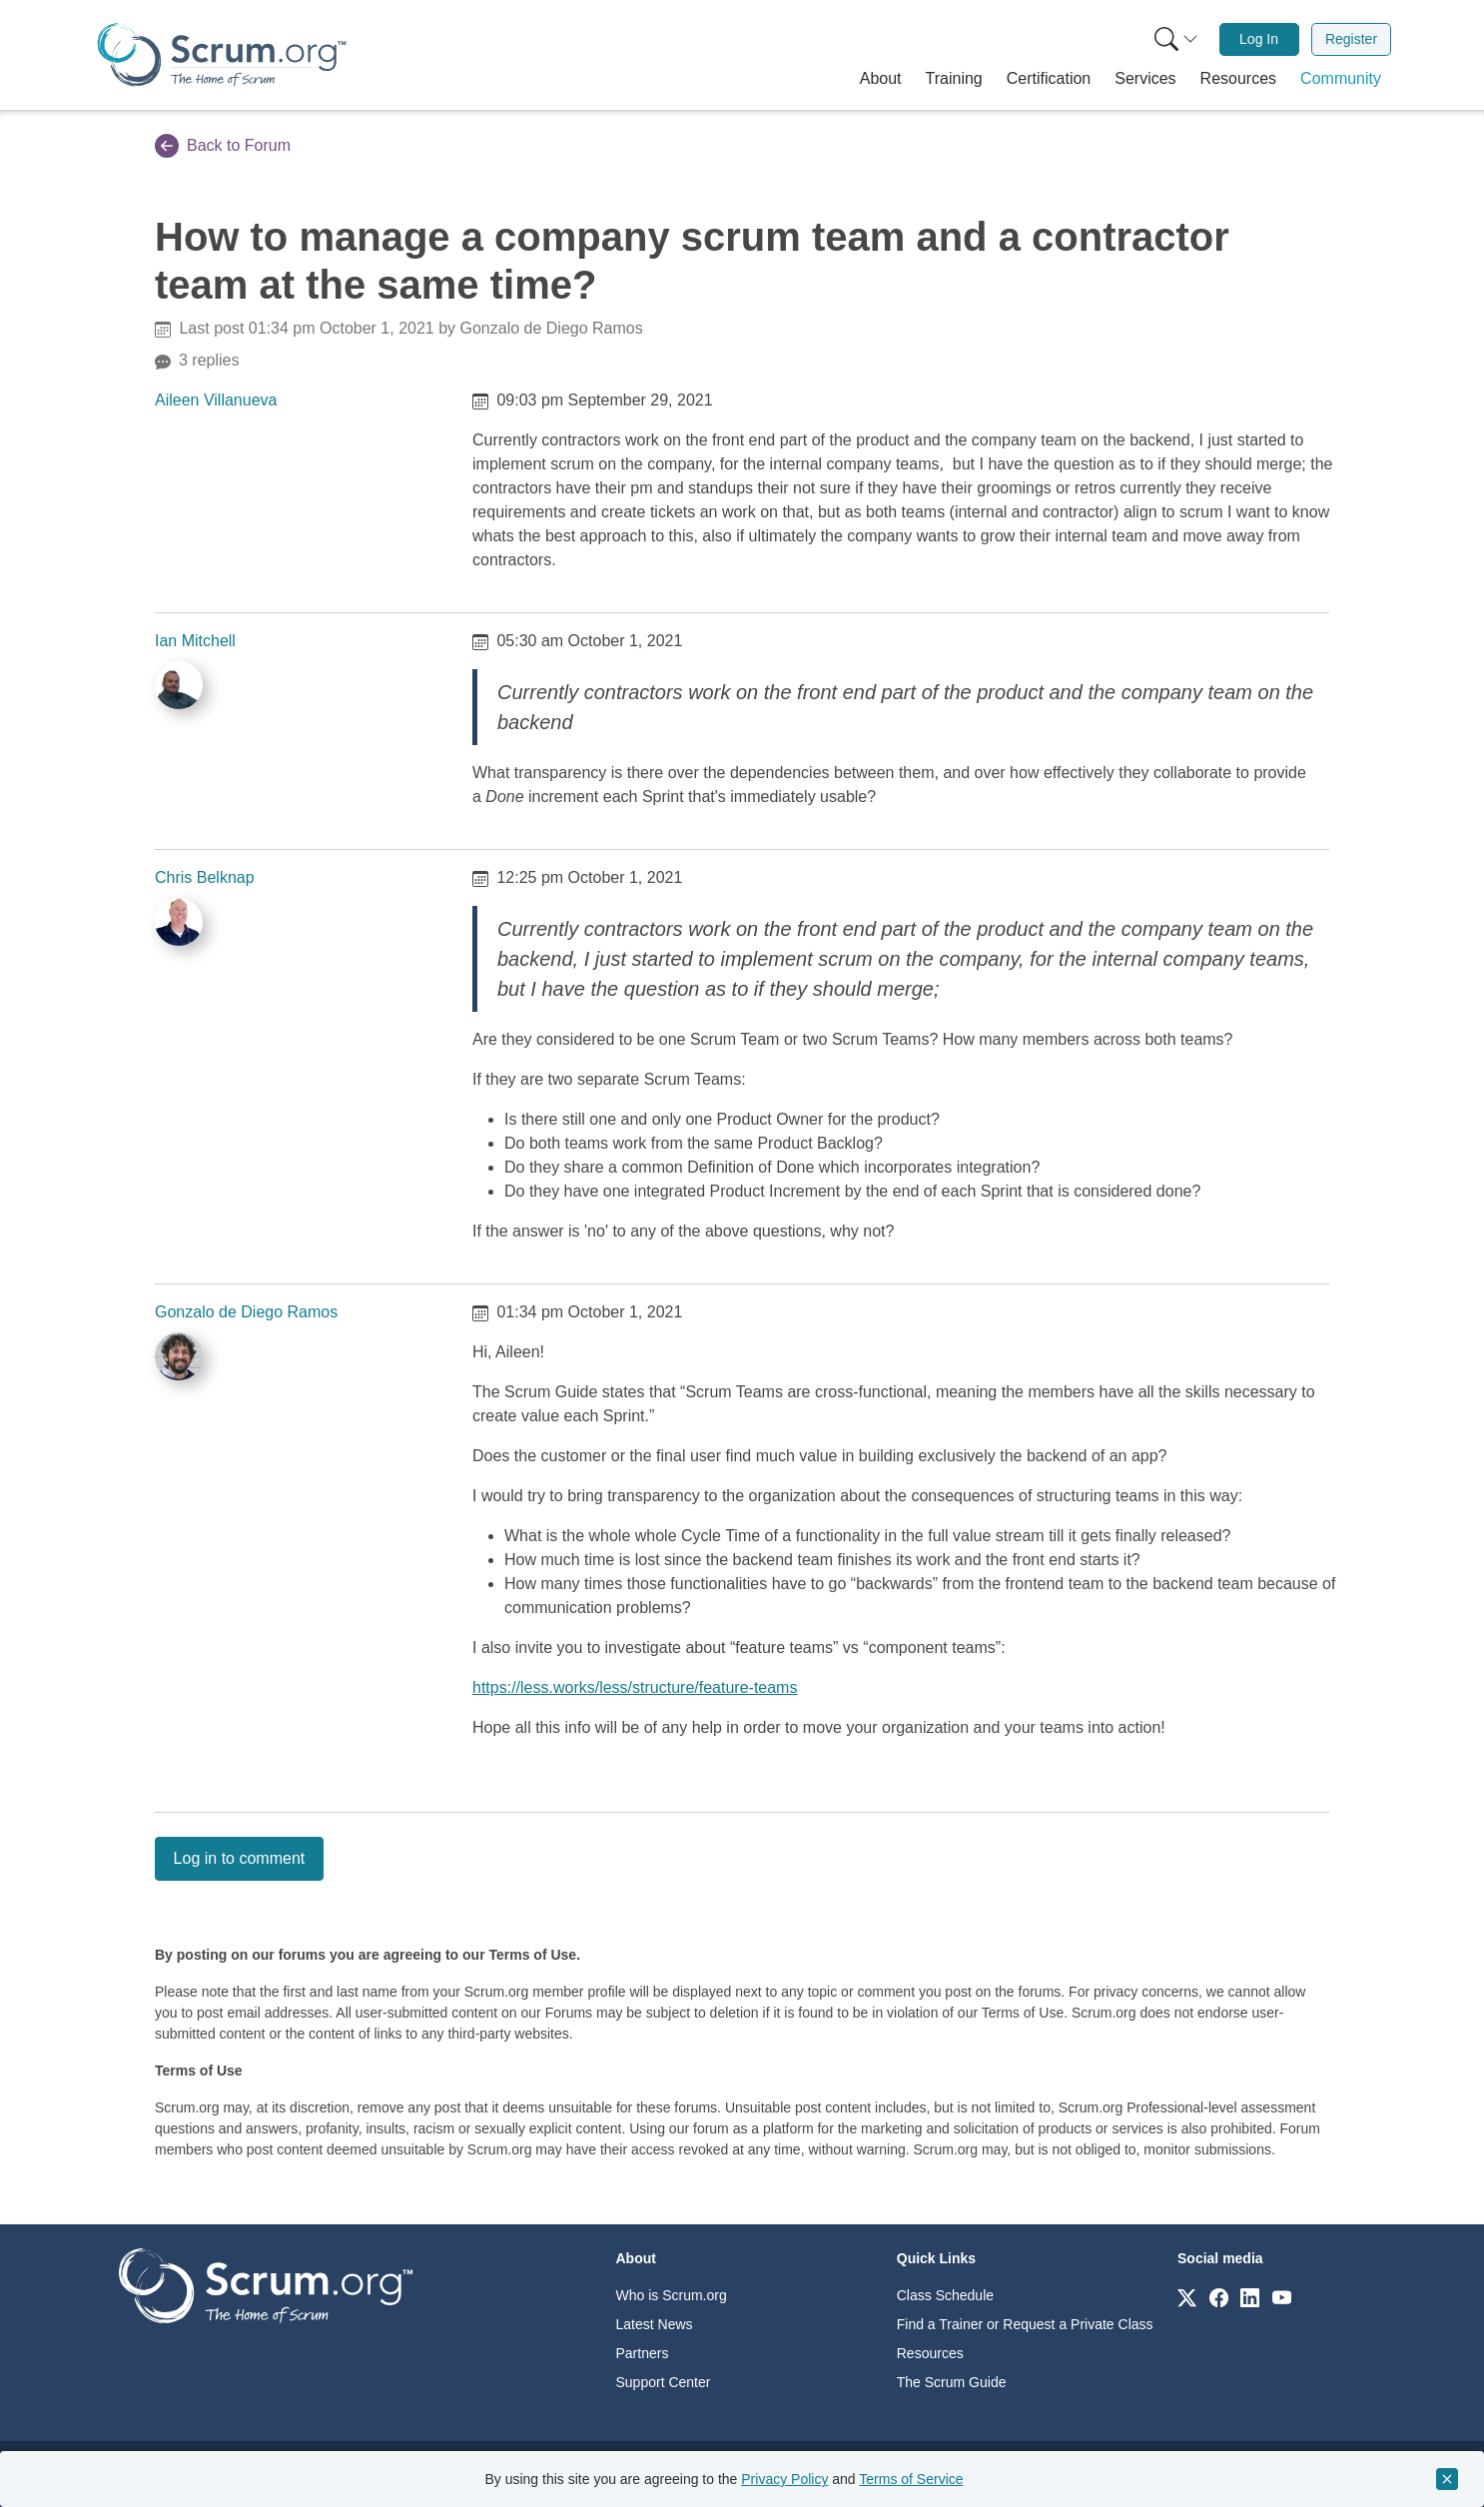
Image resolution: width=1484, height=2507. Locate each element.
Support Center (663, 2382)
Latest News (654, 2324)
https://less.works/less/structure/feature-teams (634, 1687)
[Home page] (222, 54)
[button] (881, 79)
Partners (642, 2353)
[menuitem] (1174, 39)
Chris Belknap (205, 877)
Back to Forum (223, 146)
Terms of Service (911, 2479)
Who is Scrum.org (671, 2295)
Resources (930, 2353)
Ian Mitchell (195, 640)
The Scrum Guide (952, 2382)
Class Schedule (945, 2295)
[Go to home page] (265, 2284)
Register (1351, 39)
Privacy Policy (784, 2479)
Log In (1258, 39)
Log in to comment (240, 1858)
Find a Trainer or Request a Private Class (1025, 2324)
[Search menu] (1176, 39)
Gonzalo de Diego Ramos (246, 1311)
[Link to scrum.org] (1186, 2296)
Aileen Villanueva (216, 400)
